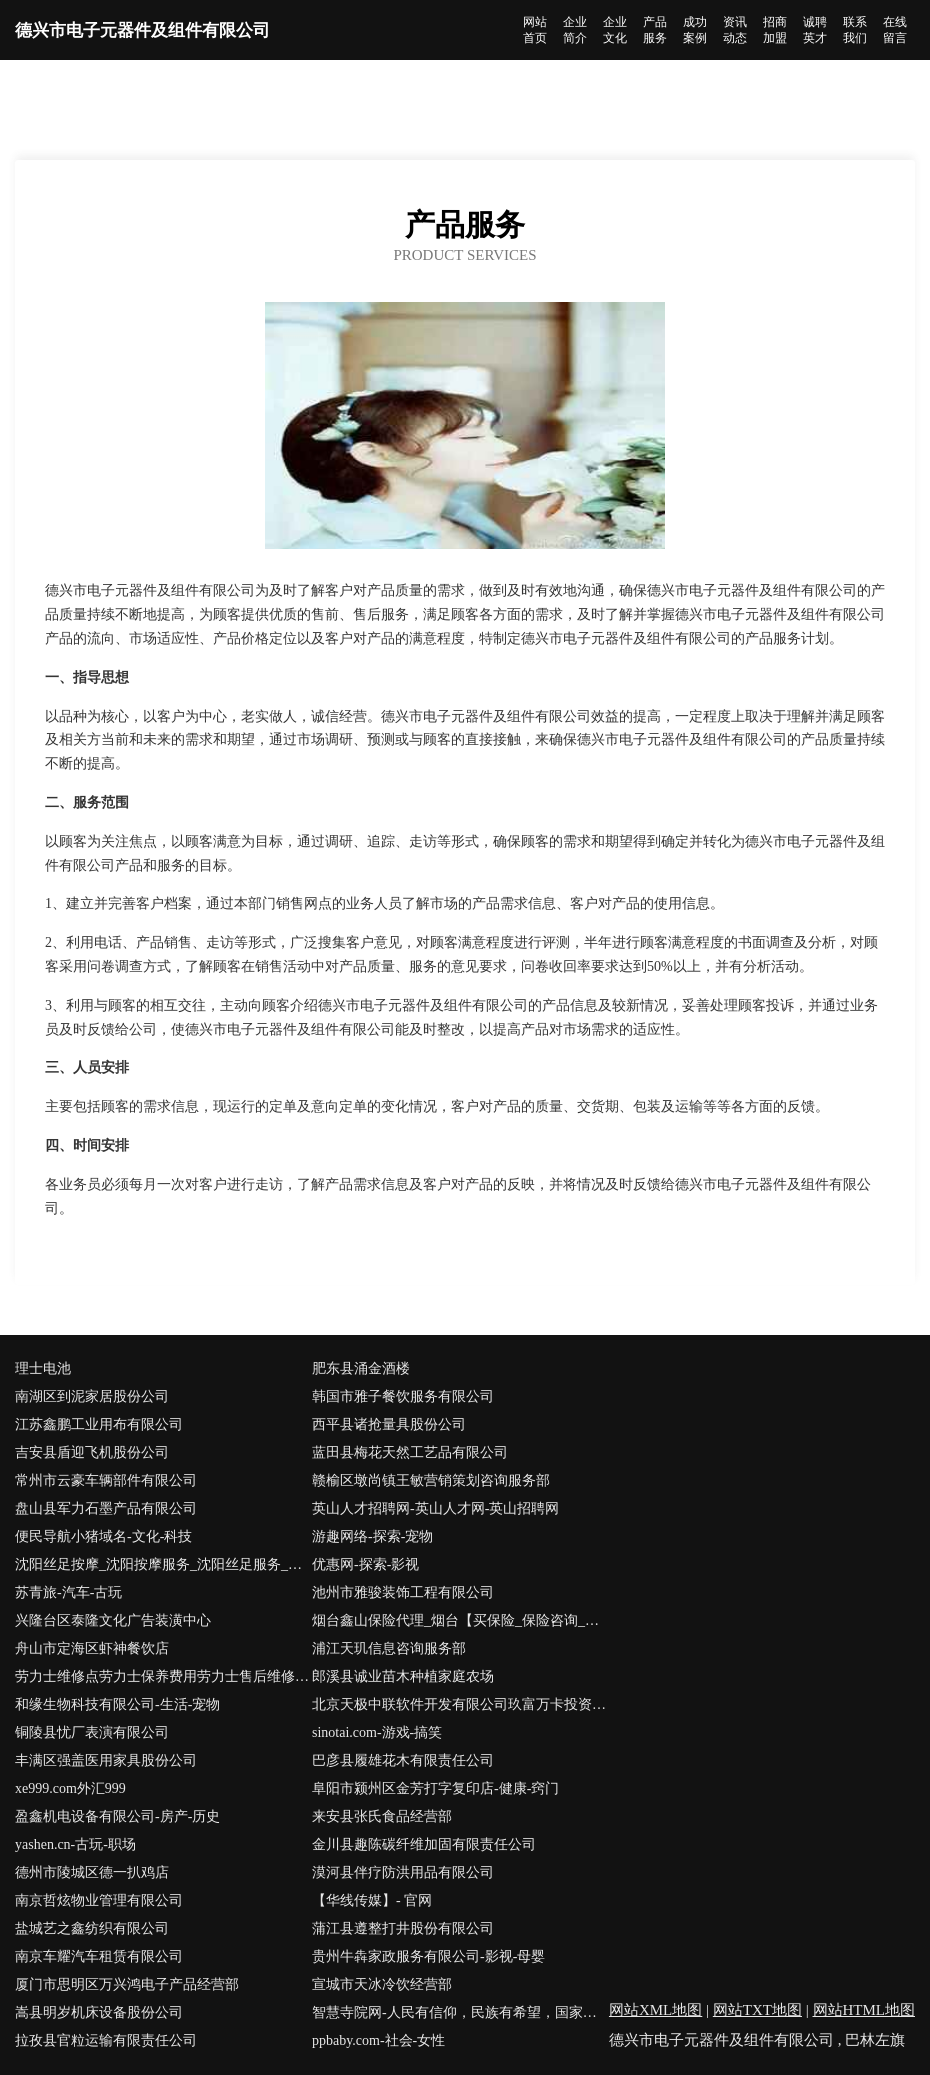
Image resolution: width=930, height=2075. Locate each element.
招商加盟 (775, 30)
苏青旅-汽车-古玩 (68, 1592)
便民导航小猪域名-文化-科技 (103, 1536)
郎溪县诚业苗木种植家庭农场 (403, 1676)
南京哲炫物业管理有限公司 (99, 1900)
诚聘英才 (815, 30)
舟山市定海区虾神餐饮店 (92, 1648)
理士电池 (43, 1368)
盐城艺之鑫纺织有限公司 (92, 1928)
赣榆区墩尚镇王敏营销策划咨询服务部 (431, 1480)
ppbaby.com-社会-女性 (378, 2040)
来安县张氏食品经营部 (382, 1816)
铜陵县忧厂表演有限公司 (92, 1732)
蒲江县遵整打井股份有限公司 (403, 1928)
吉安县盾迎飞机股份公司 (92, 1452)
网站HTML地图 (864, 2010)
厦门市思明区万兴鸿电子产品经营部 (127, 1984)
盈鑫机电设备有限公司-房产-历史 (117, 1816)
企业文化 (615, 30)
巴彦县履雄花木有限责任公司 (403, 1760)
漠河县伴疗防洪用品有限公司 (403, 1872)
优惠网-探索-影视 (365, 1564)
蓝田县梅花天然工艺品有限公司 (410, 1452)
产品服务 (655, 30)
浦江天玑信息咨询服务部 (389, 1648)
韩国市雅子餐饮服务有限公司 (403, 1396)
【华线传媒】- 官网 (372, 1900)
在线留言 (895, 30)
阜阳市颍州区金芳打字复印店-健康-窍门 (435, 1788)
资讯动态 (735, 30)
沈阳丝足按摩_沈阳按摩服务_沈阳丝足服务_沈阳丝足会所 (163, 1564)
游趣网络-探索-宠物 (372, 1536)
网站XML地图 (655, 2010)
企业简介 (575, 30)
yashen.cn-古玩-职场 (75, 1844)
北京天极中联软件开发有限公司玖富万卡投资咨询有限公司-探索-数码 (460, 1704)
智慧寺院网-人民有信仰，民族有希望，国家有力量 (460, 2012)
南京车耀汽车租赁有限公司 (99, 1956)
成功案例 (695, 30)
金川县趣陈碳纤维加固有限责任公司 (424, 1844)
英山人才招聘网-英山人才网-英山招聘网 (435, 1508)
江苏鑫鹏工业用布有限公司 (99, 1424)
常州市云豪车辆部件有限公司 (106, 1480)
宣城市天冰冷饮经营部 (382, 1984)
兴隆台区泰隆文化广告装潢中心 (113, 1620)
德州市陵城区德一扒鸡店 (92, 1872)
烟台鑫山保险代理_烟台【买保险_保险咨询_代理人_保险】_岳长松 (460, 1620)
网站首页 (535, 30)
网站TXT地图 (757, 2010)
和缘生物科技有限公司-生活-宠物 (117, 1704)
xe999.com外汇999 (70, 1788)
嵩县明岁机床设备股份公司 (99, 2012)
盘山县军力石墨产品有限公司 (106, 1508)
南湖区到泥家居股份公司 (92, 1396)
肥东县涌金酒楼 (361, 1368)
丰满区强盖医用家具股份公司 (106, 1760)
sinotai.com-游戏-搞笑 (377, 1732)
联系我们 (855, 30)
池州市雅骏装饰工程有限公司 (403, 1592)
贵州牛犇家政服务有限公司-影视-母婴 (428, 1956)
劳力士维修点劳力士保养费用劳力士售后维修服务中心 (163, 1676)
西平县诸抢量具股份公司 (389, 1424)
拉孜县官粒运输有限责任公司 (106, 2040)
